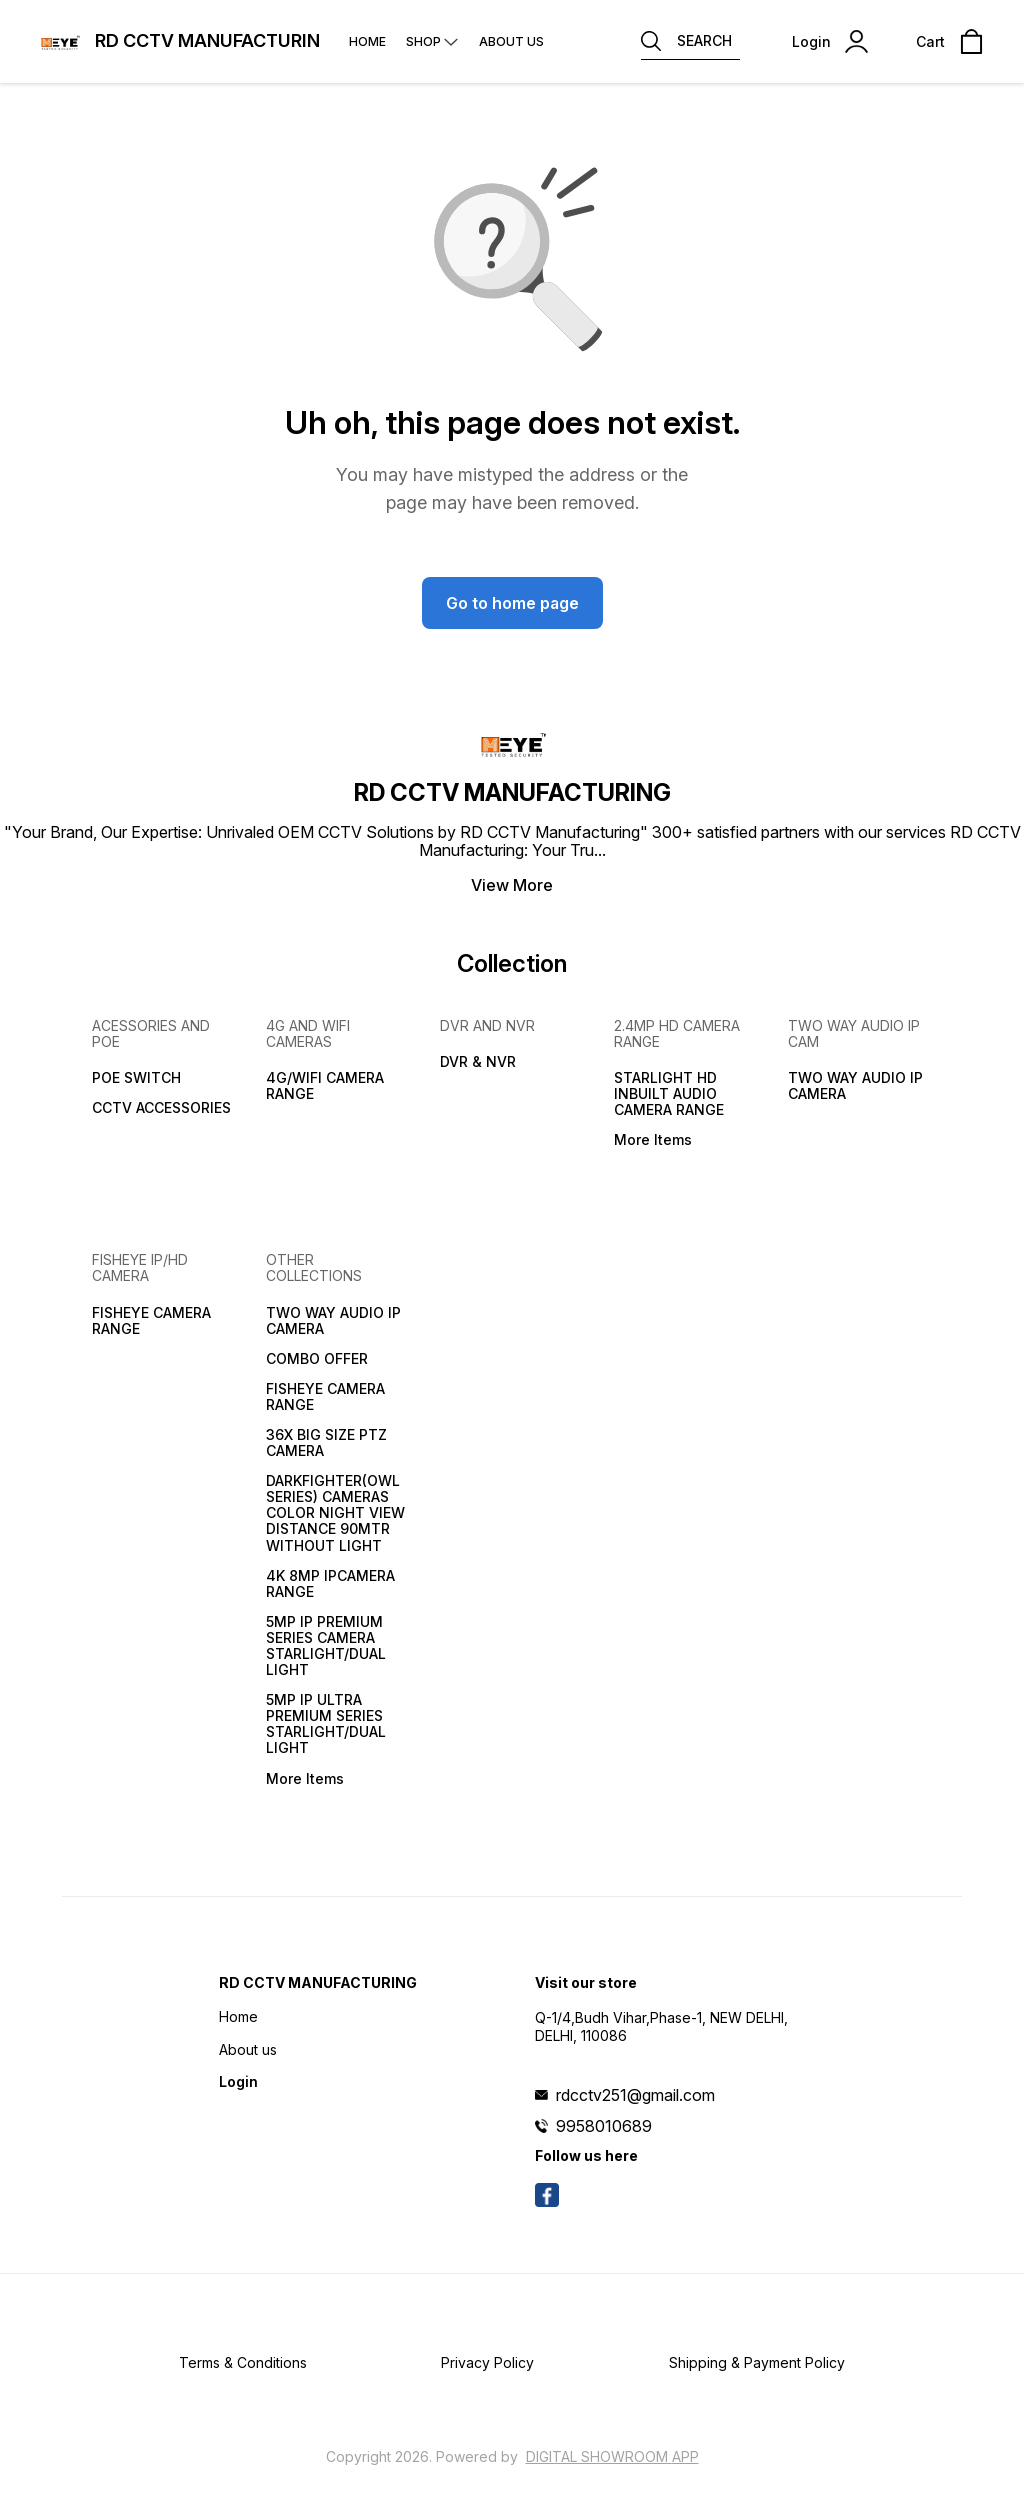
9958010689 (604, 2126)
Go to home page (512, 603)
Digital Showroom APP (612, 2456)
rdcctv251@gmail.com (635, 2095)
